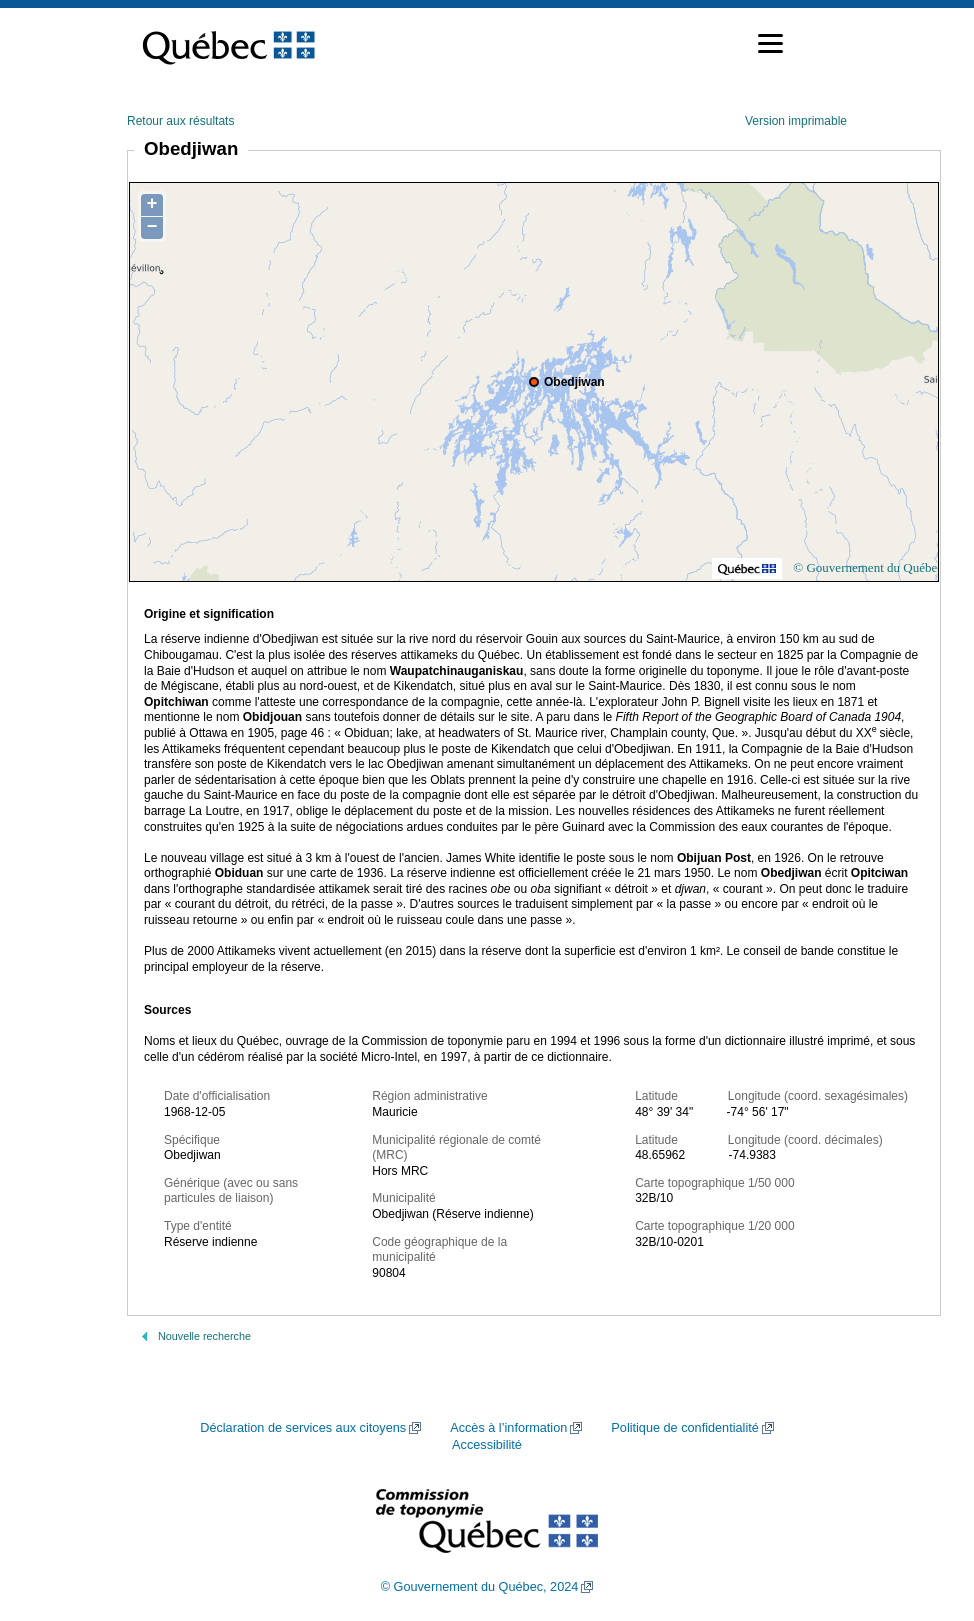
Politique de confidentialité (684, 1428)
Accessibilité (487, 1445)
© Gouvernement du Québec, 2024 (480, 1587)
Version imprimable (796, 121)
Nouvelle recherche (204, 1336)
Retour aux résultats (180, 121)
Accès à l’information (508, 1428)
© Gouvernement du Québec (868, 567)
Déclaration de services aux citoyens (303, 1428)
